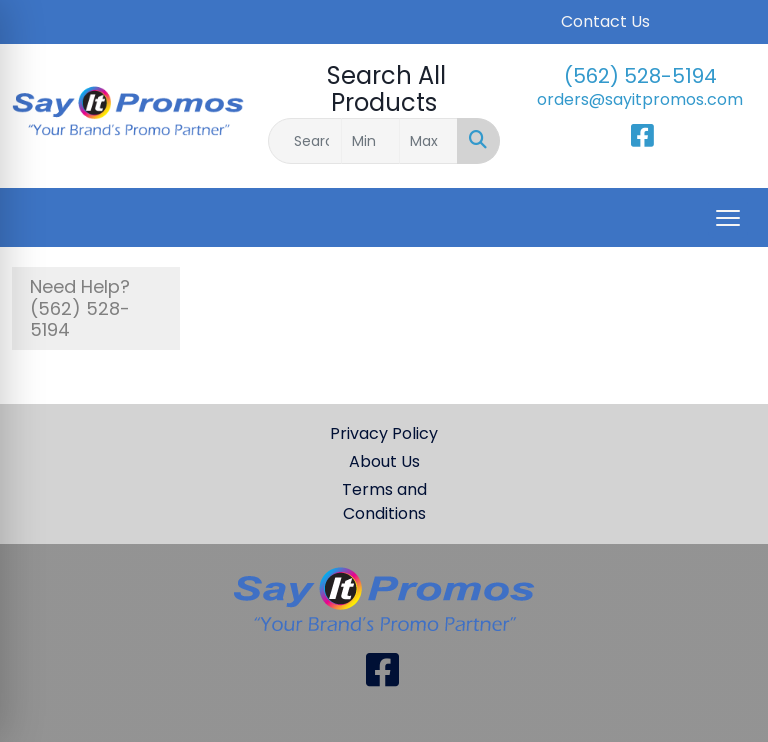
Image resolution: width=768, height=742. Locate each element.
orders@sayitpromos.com (640, 99)
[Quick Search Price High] (428, 141)
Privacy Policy (384, 433)
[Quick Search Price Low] (370, 141)
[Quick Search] (305, 141)
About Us (384, 461)
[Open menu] (728, 218)
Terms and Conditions (384, 501)
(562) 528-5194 (640, 76)
